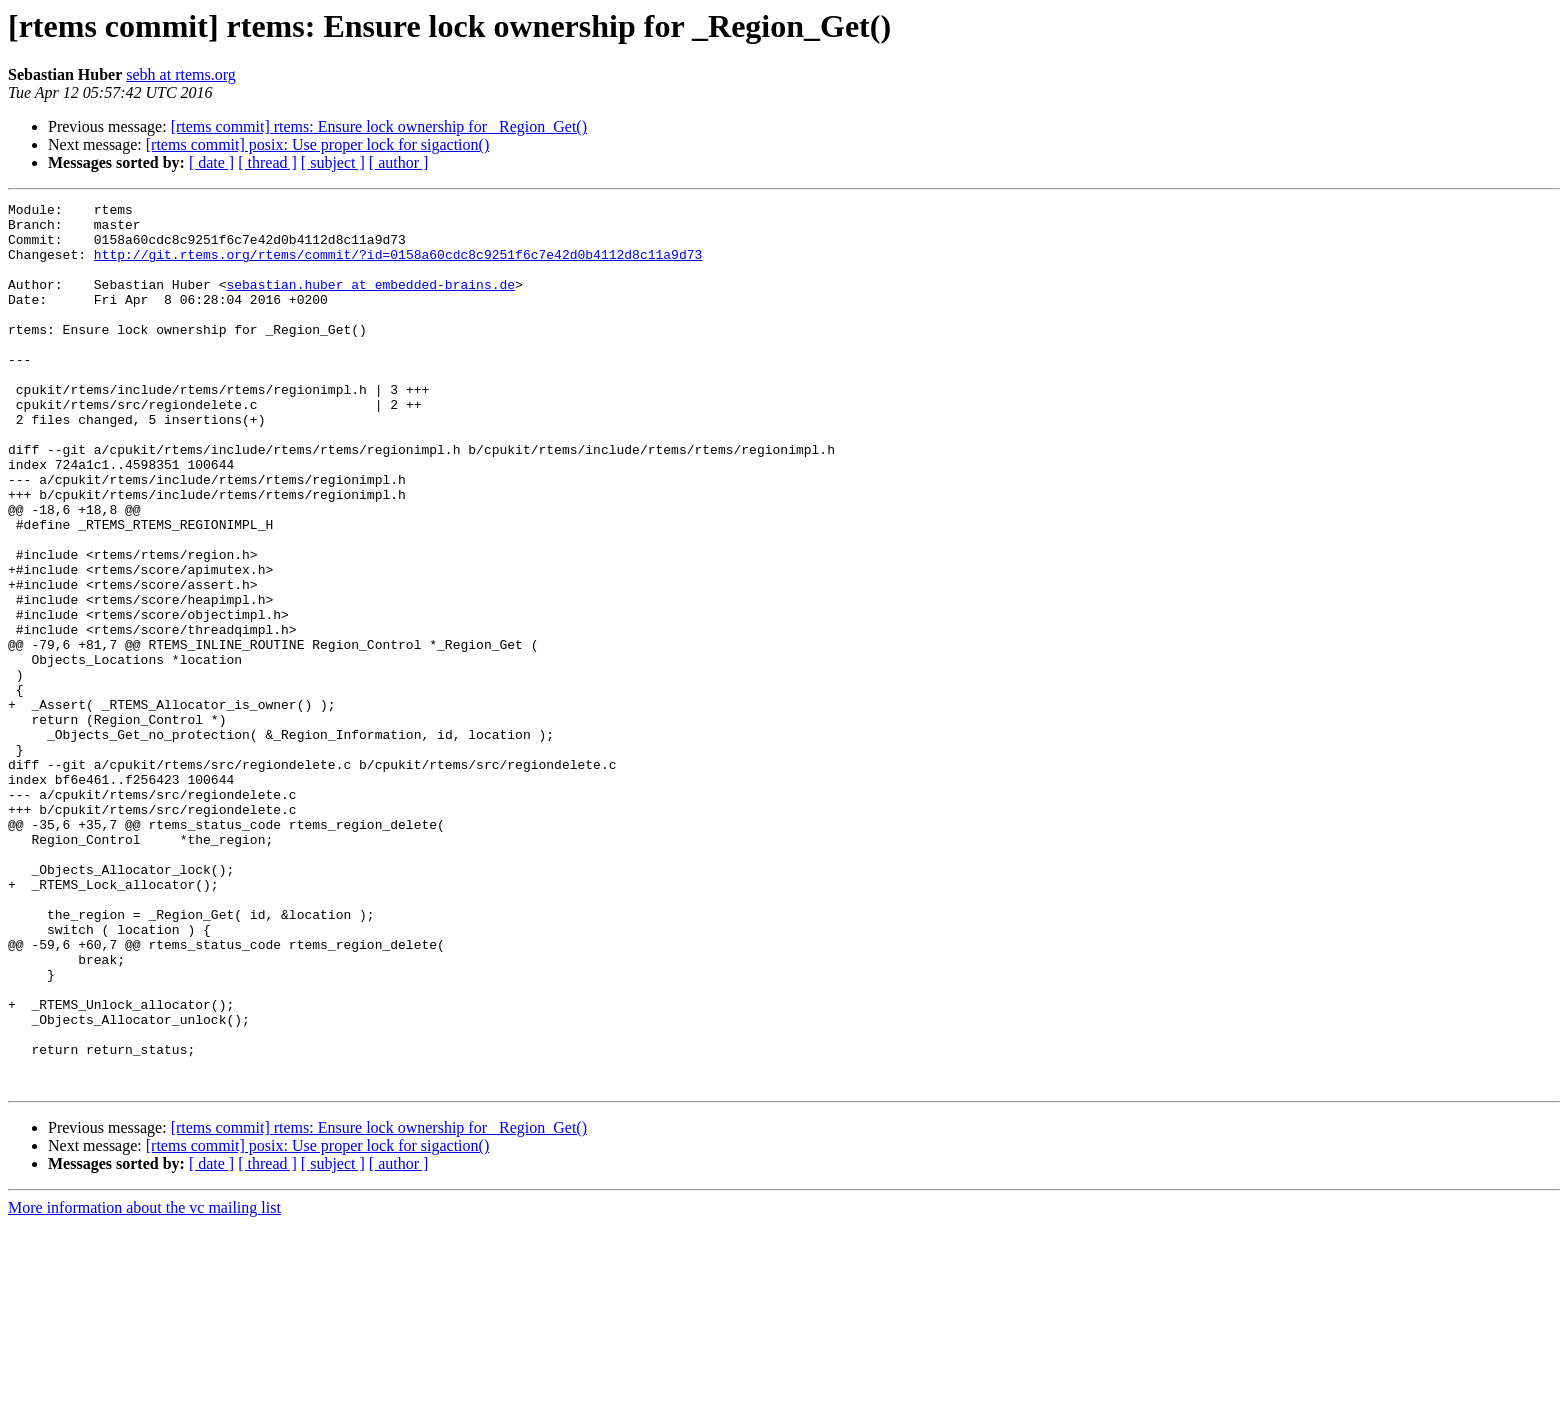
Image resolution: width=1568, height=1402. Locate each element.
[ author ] (399, 162)
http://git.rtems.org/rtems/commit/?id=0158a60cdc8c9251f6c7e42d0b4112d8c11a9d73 (398, 266)
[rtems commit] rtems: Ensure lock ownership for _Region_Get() (379, 126)
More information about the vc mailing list (144, 1384)
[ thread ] (267, 162)
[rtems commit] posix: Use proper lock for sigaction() (317, 144)
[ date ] (211, 162)
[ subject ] (333, 162)
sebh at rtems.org (180, 74)
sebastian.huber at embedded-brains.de (370, 302)
